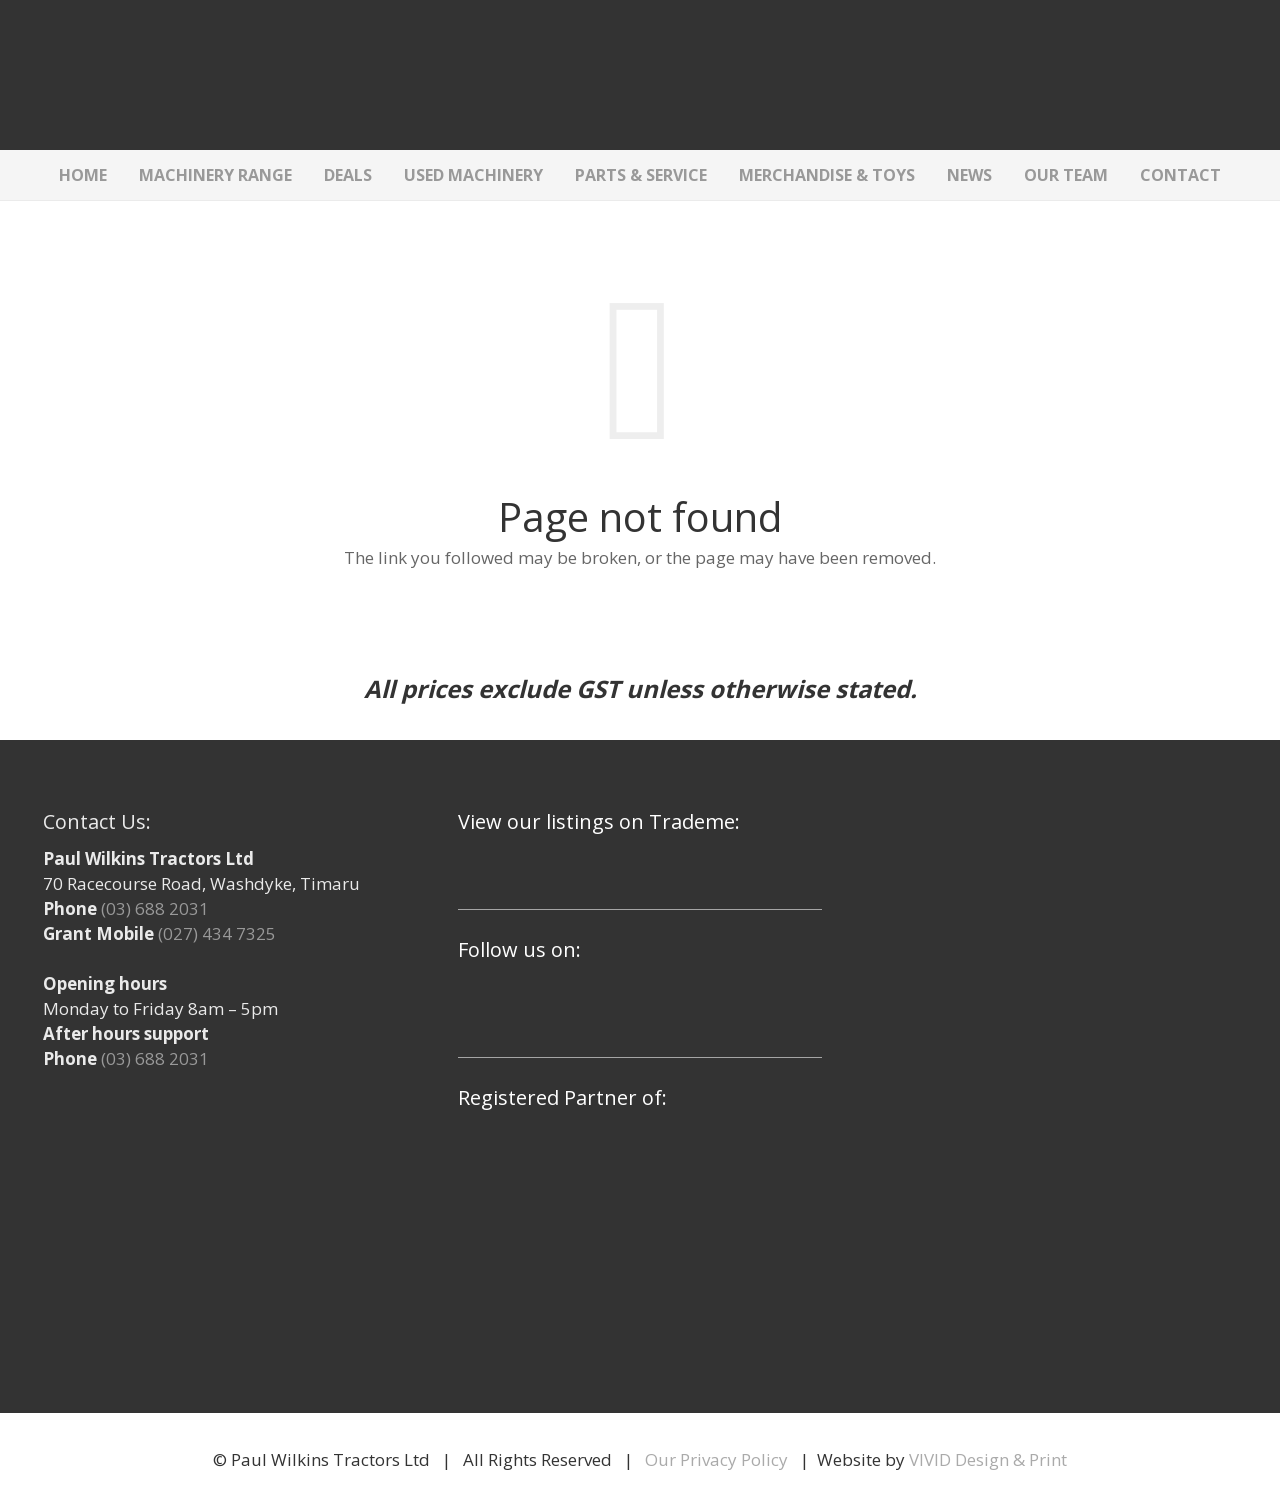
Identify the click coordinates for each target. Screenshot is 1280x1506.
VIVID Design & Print (988, 1459)
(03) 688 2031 (155, 908)
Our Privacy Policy (716, 1459)
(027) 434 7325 (217, 933)
